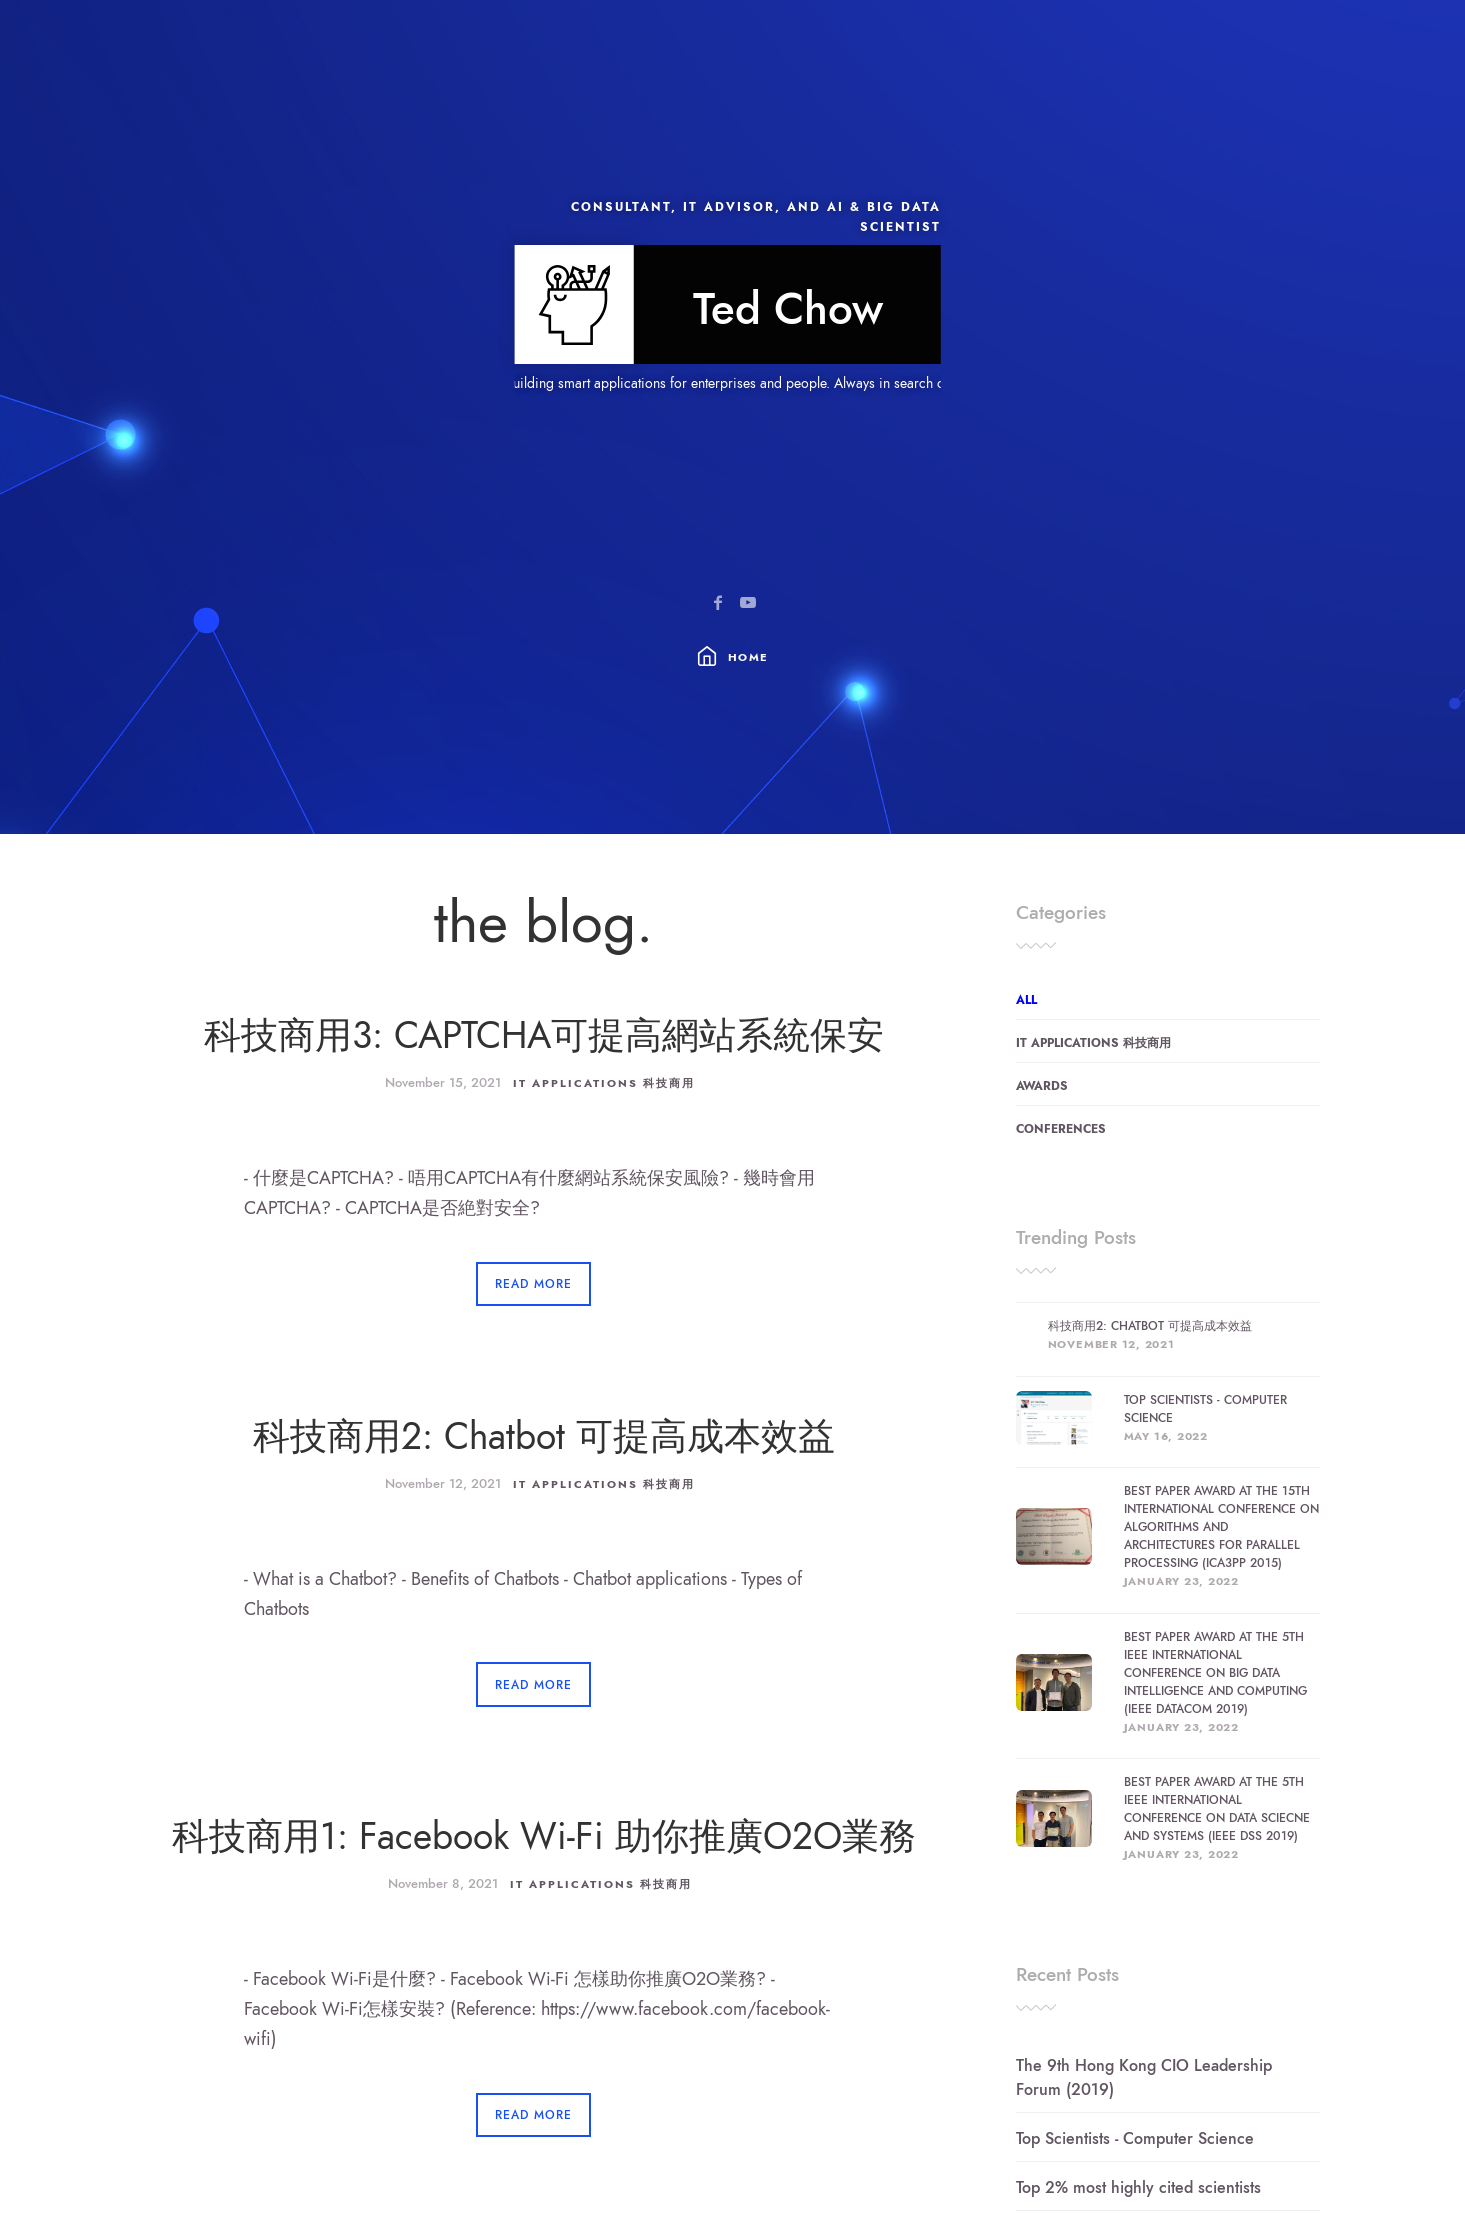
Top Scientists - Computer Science (1135, 2139)
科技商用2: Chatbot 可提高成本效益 (544, 1436)
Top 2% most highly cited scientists (1138, 2188)
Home (748, 657)
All (1026, 1000)
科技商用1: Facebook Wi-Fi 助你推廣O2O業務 (544, 1836)
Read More (533, 1284)
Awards (1042, 1086)
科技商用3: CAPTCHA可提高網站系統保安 (544, 1035)
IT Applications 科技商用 (604, 1083)
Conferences (1061, 1129)
